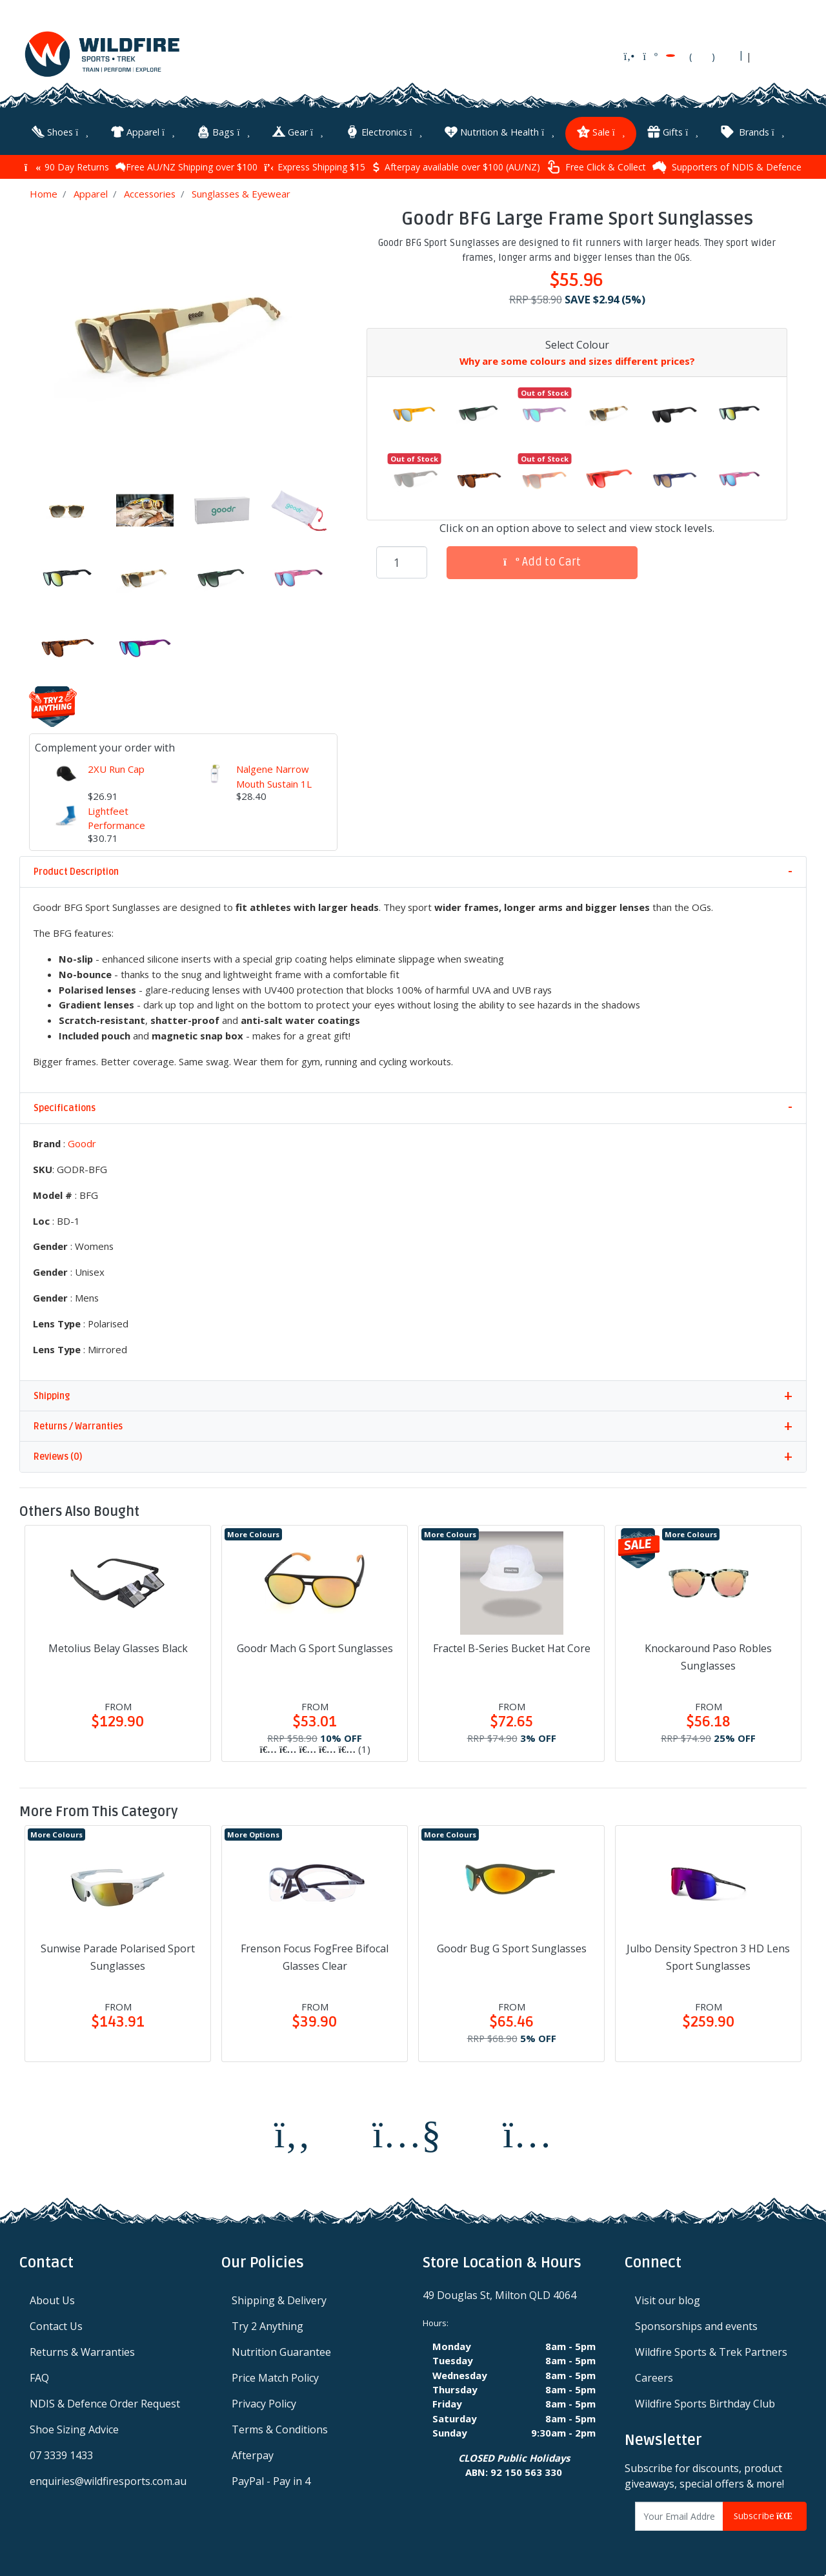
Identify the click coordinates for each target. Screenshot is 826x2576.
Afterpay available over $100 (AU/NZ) (456, 165)
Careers (654, 2376)
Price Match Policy (275, 2376)
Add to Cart (542, 560)
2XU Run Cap (116, 767)
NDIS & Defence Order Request (105, 2402)
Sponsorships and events (696, 2325)
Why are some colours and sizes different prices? (577, 360)
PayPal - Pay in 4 (271, 2480)
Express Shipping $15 (314, 165)
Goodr (82, 1142)
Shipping (52, 1394)
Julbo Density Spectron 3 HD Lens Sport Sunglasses (708, 1956)
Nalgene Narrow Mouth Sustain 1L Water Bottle (274, 782)
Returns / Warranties (78, 1425)
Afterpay (253, 2454)
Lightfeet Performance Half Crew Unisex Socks (126, 831)
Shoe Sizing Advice (74, 2428)
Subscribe (765, 2515)
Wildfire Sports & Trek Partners (711, 2351)
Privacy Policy (264, 2402)
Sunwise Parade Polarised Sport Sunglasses (118, 1956)
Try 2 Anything (267, 2325)
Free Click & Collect (596, 165)
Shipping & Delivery (279, 2299)
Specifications (65, 1106)
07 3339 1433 (61, 2454)
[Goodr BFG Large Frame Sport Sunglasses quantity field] (401, 561)
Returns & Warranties (82, 2351)
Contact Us (56, 2325)
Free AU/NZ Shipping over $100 (186, 165)
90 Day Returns (67, 165)
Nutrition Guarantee (281, 2351)
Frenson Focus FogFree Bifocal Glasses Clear (314, 1956)
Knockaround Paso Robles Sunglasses (708, 1655)
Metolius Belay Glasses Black (118, 1647)
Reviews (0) (58, 1455)
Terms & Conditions (280, 2428)
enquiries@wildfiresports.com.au (108, 2480)
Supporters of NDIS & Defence (726, 165)
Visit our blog (667, 2299)
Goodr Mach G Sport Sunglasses (315, 1647)
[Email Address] (679, 2515)
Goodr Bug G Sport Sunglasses (512, 1947)
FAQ (39, 2376)
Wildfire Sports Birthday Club (705, 2402)
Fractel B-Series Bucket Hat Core (511, 1647)
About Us (52, 2299)
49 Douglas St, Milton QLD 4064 (499, 2294)
